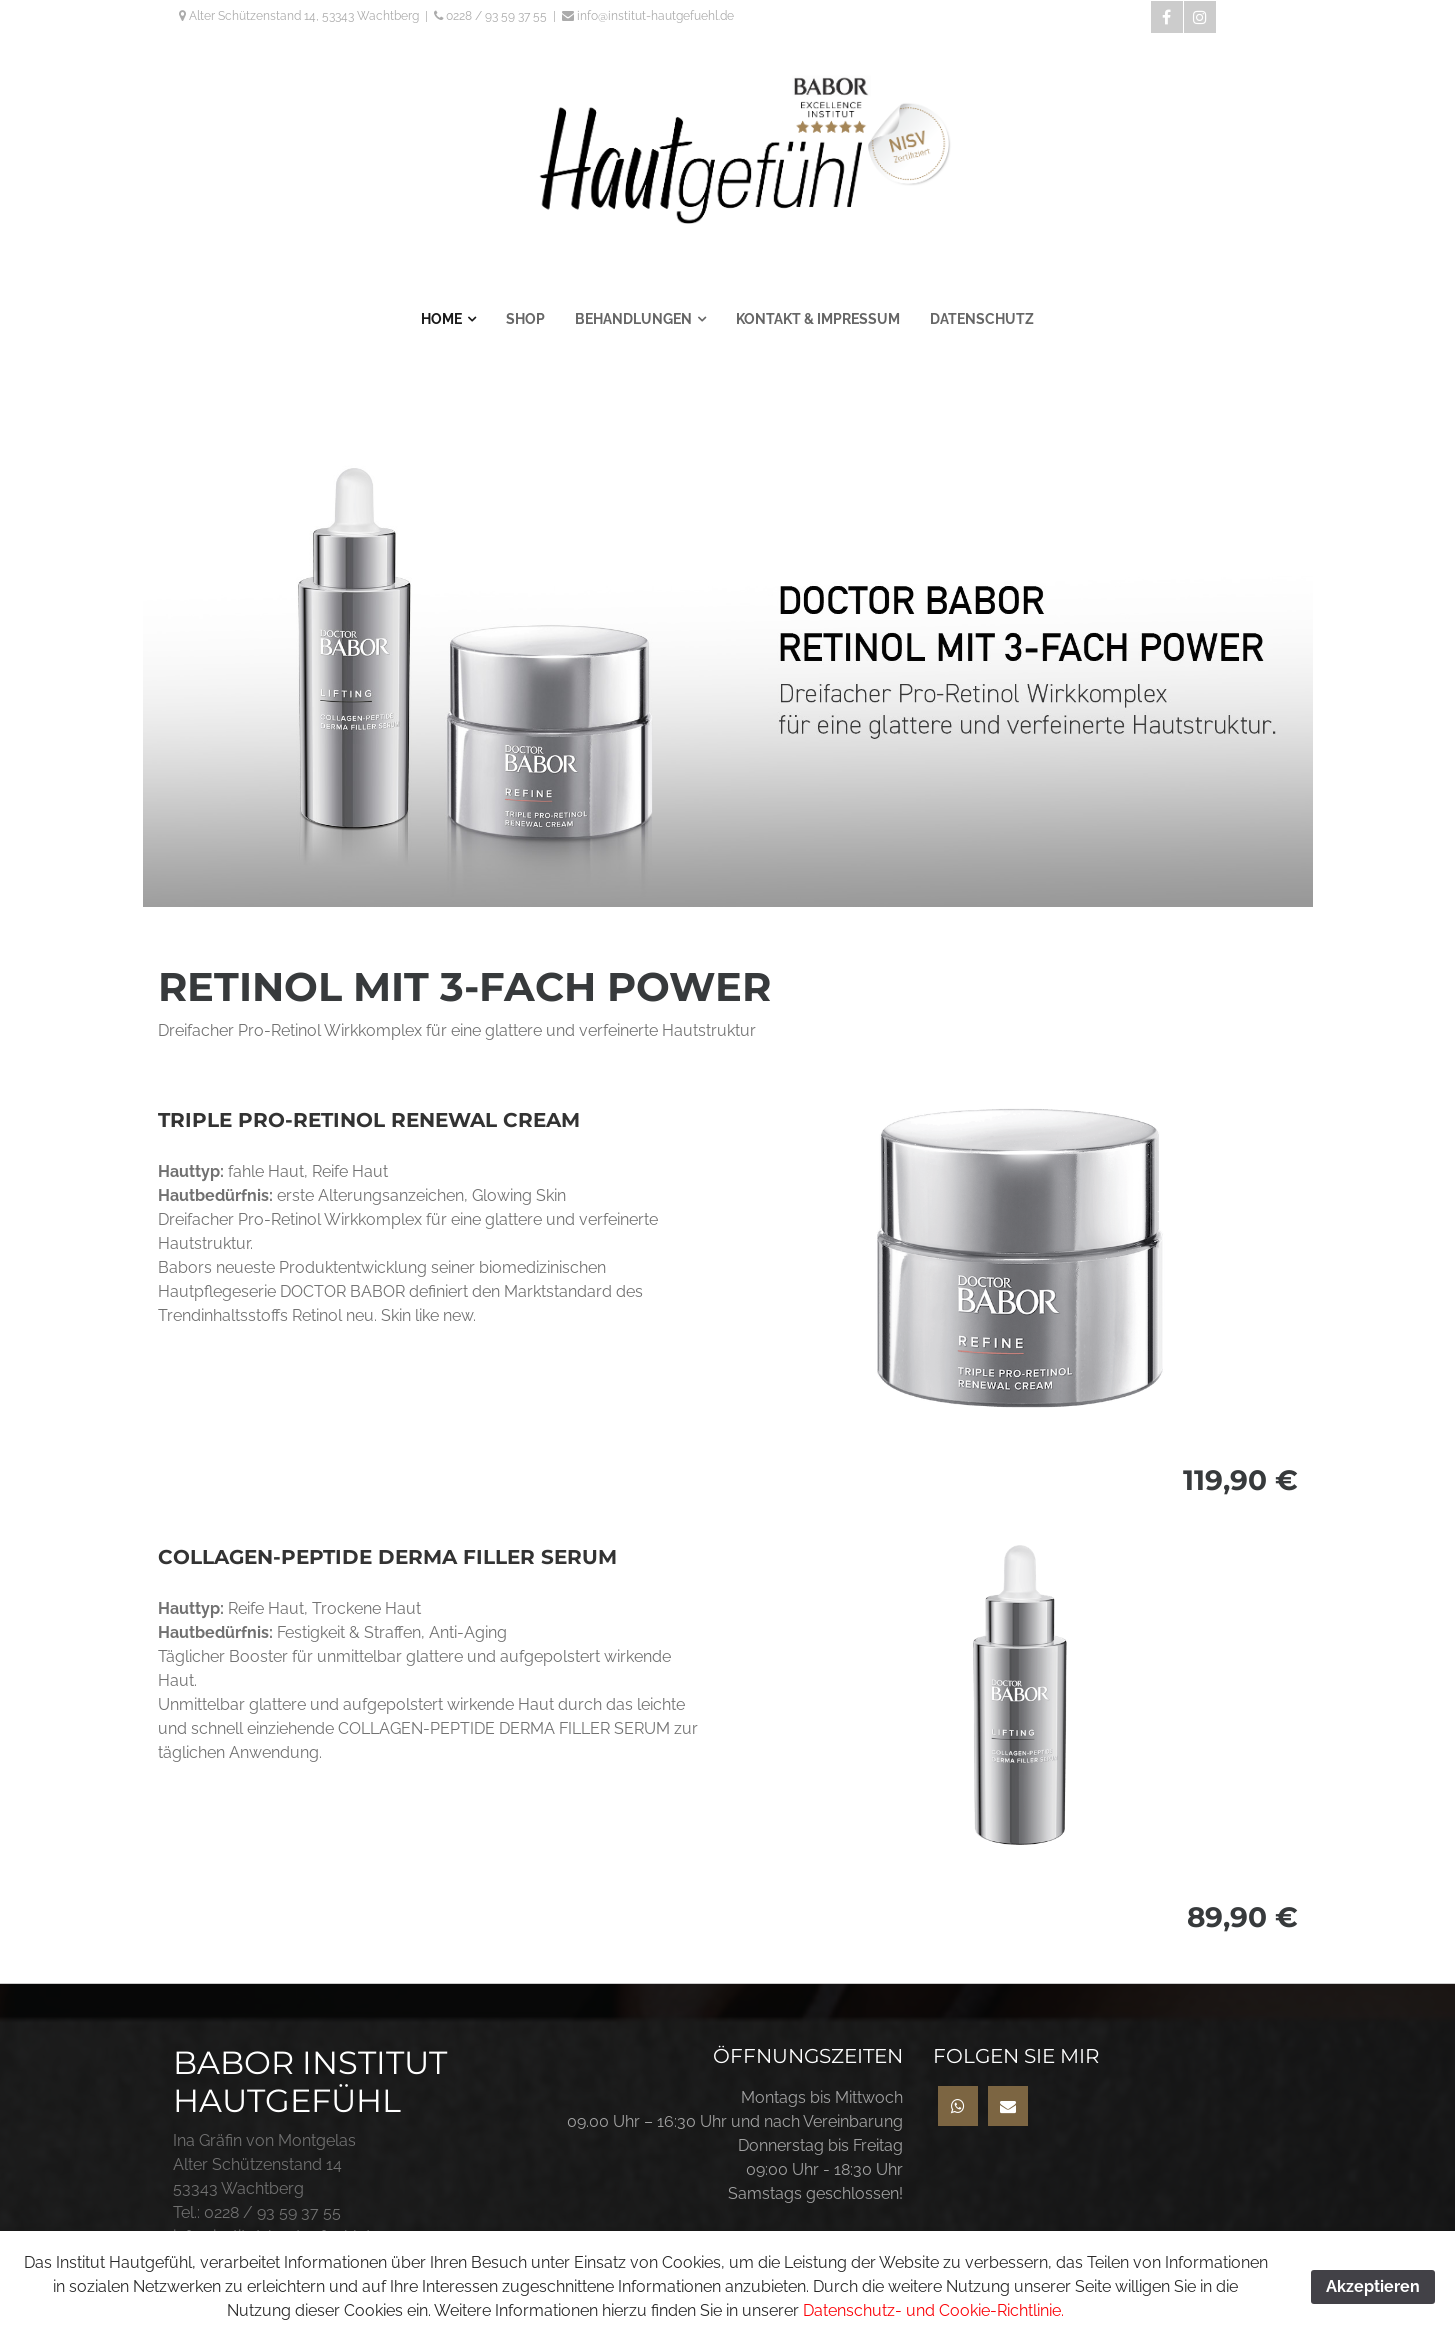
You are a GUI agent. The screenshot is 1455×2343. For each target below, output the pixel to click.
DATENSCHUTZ (982, 319)
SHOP (525, 319)
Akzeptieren (1373, 2286)
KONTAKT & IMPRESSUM (818, 319)
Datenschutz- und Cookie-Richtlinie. (933, 2310)
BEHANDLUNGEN (633, 319)
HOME (441, 319)
